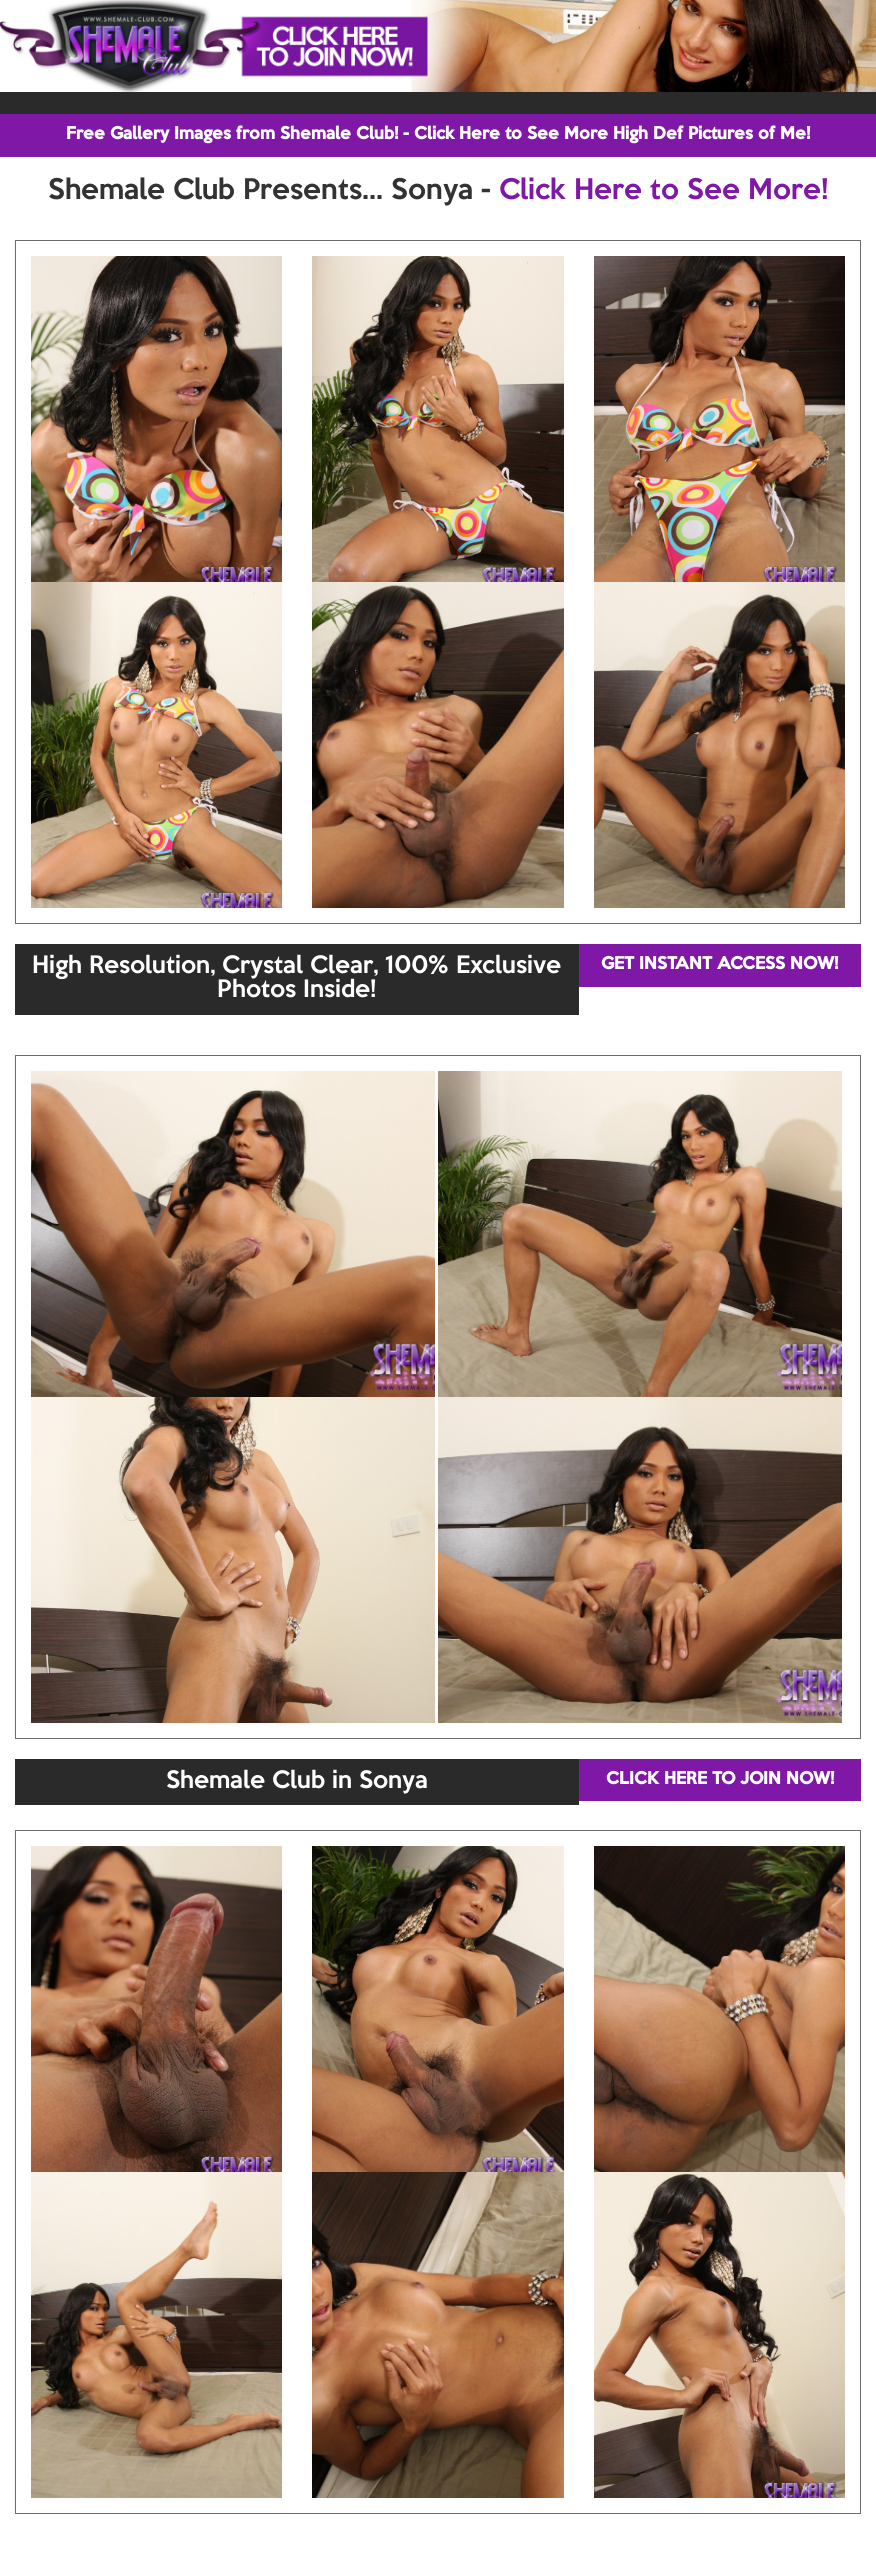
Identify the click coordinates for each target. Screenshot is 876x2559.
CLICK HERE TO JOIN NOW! (720, 1779)
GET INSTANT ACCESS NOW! (719, 964)
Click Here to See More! (663, 191)
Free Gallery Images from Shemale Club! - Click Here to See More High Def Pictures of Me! (438, 134)
